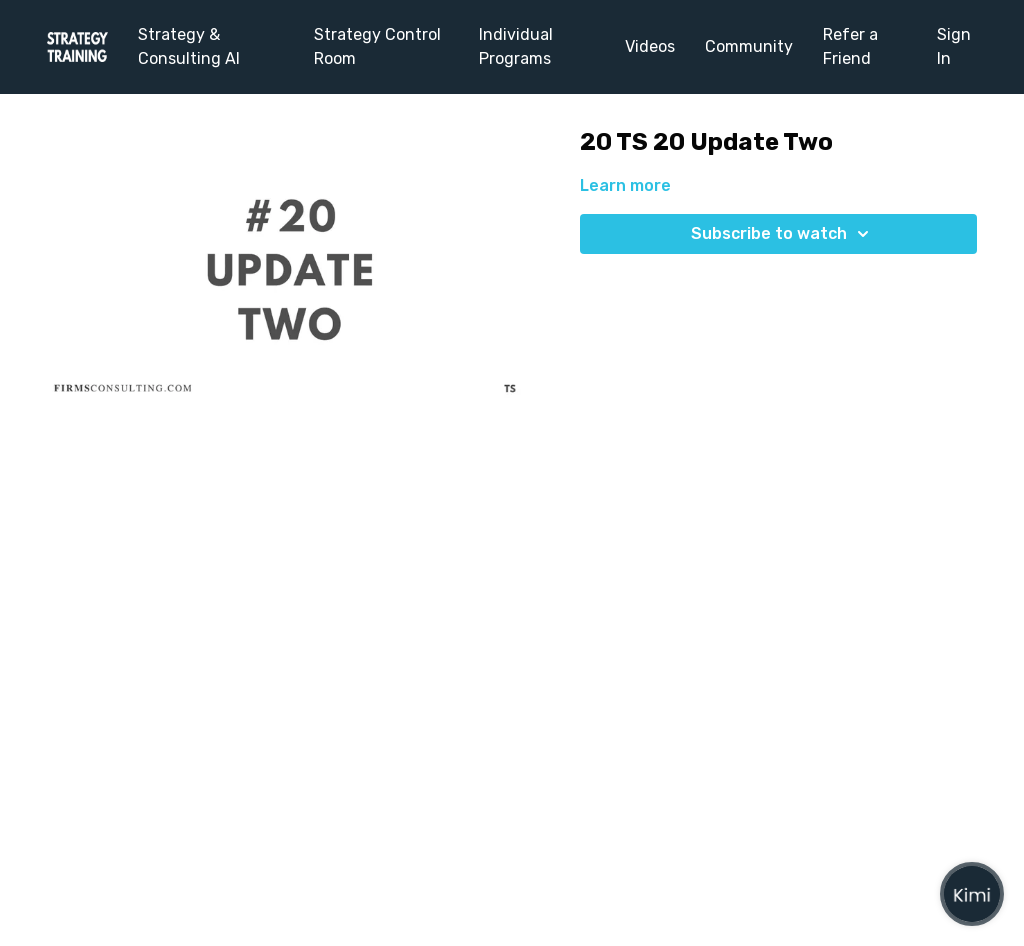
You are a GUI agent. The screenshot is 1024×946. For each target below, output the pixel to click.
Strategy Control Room (377, 46)
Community (749, 46)
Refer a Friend (850, 46)
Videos (650, 46)
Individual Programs (516, 46)
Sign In (954, 46)
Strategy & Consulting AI (189, 46)
